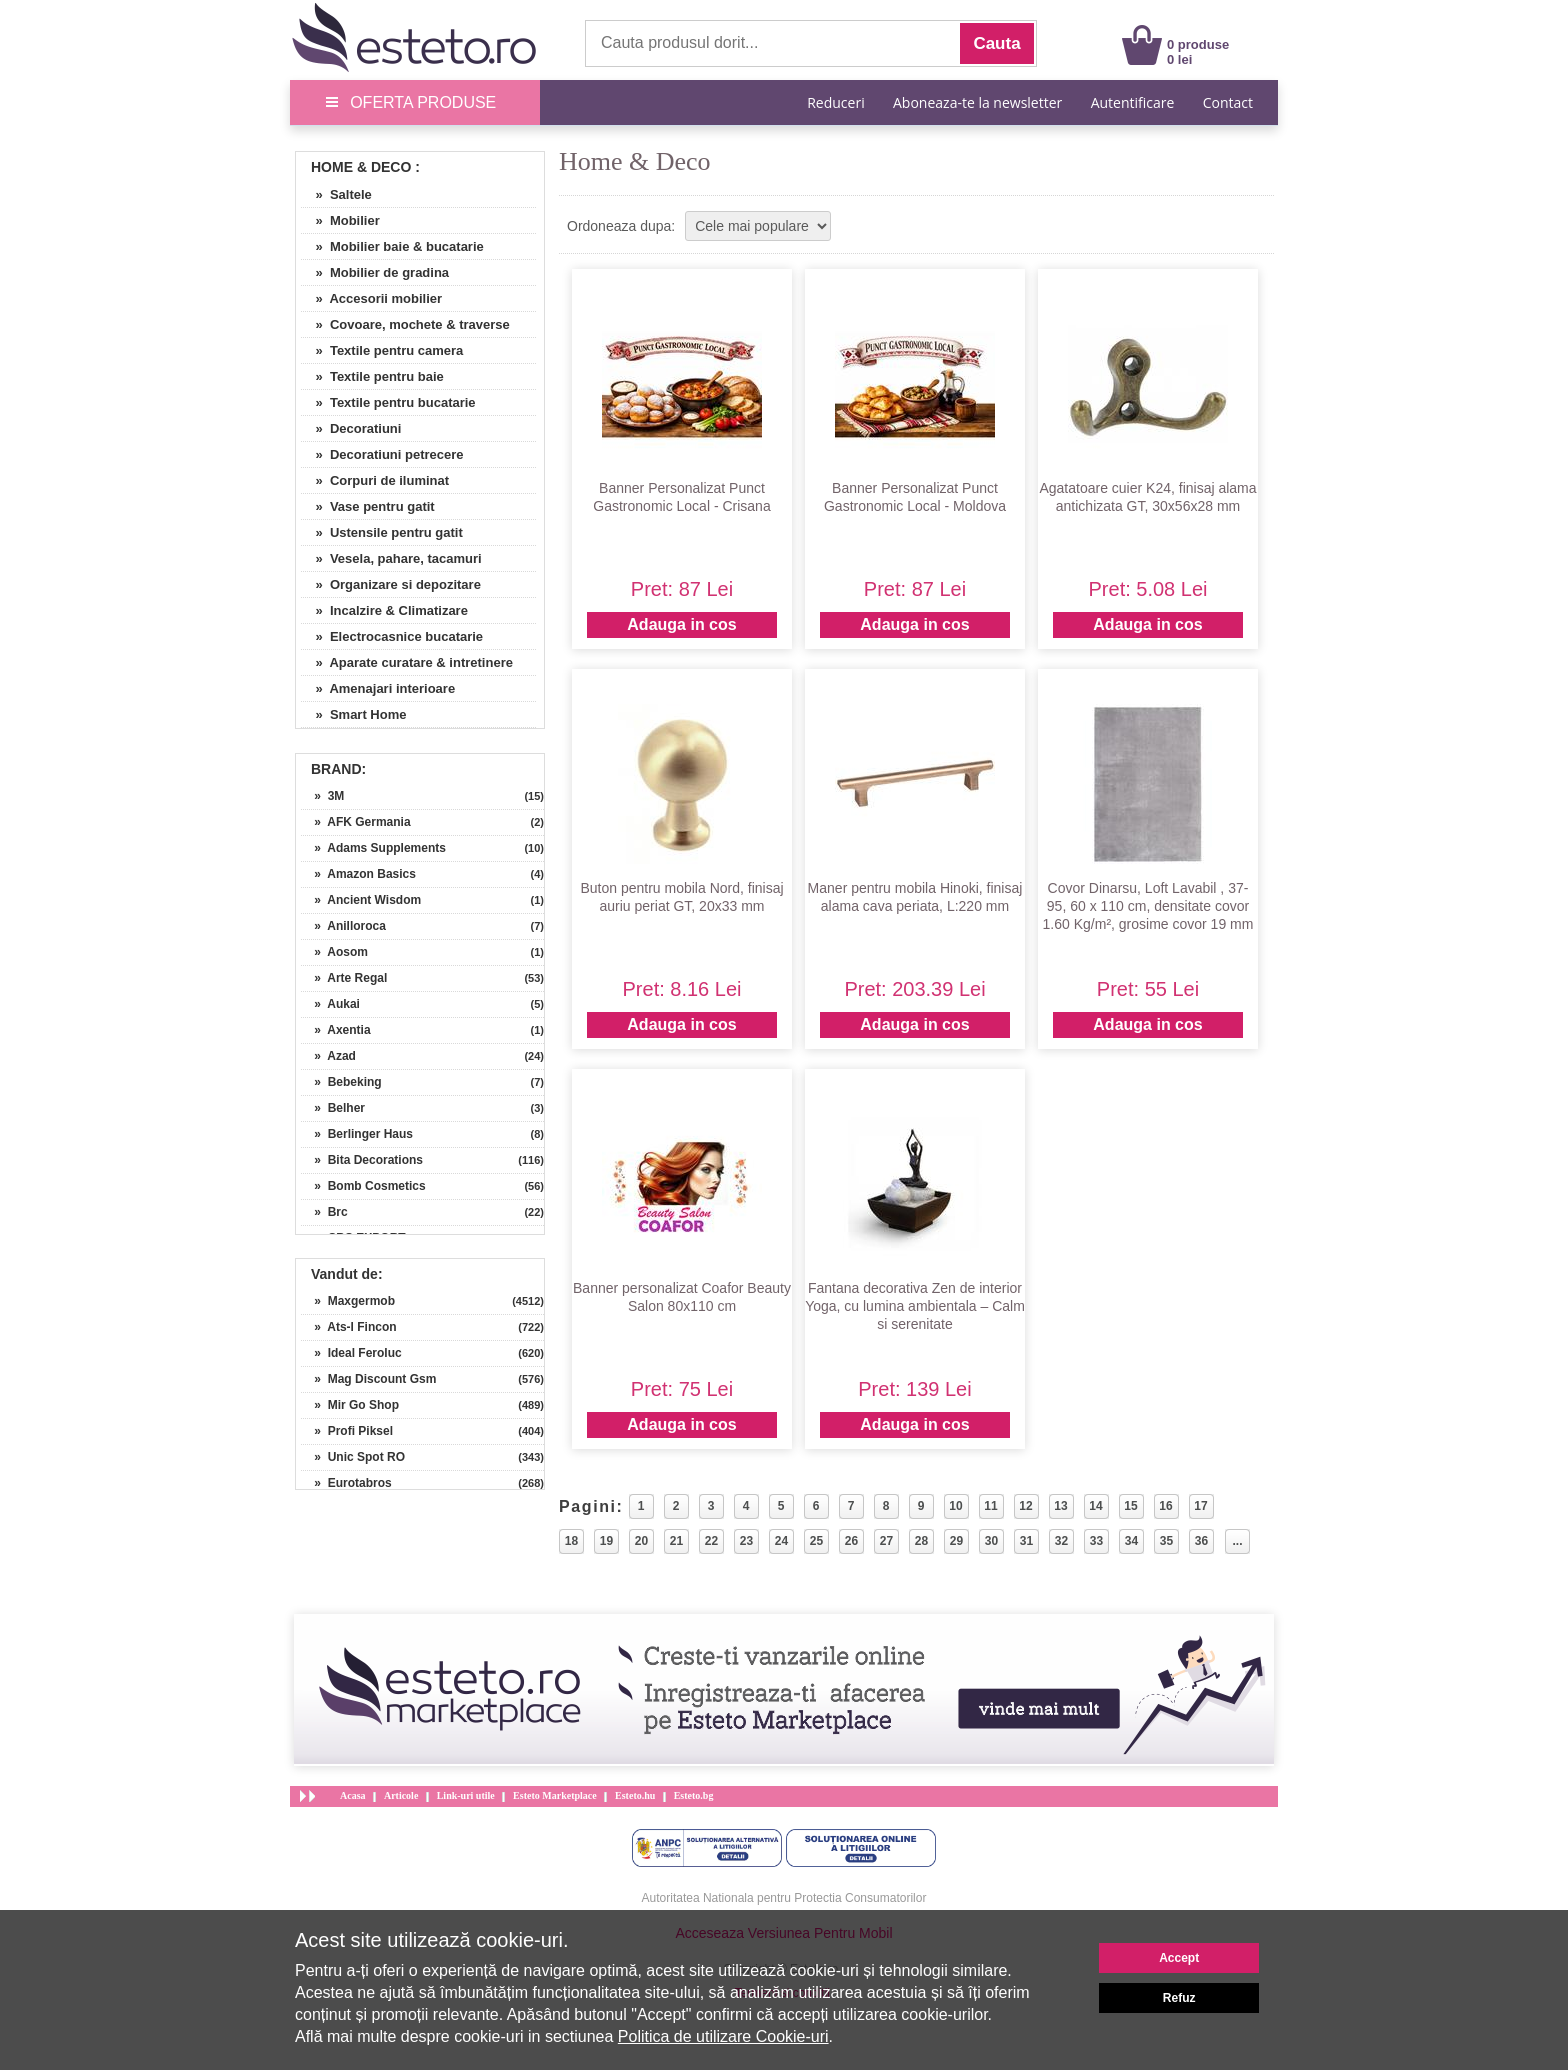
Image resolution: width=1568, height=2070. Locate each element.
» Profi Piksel (347, 1431)
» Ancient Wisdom (361, 900)
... (1237, 1541)
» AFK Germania (356, 822)
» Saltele (336, 194)
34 (1131, 1541)
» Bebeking (341, 1082)
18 (571, 1541)
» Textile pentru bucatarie (388, 402)
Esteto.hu (635, 1795)
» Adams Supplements (373, 848)
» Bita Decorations (362, 1160)
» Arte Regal (344, 978)
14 (1095, 1506)
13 (1060, 1506)
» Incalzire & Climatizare (384, 610)
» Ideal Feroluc (351, 1353)
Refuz (1179, 1998)
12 (1025, 1506)
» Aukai (330, 1004)
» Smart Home (353, 714)
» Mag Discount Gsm (368, 1379)
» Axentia (336, 1030)
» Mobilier (340, 220)
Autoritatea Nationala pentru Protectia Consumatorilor (784, 1898)
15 (1130, 1506)
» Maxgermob (348, 1301)
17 (1200, 1506)
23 (746, 1541)
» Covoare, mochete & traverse (405, 324)
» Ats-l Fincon (349, 1327)
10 (955, 1506)
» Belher (333, 1108)
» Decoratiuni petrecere (382, 454)
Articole (401, 1795)
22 (711, 1541)
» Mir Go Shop (350, 1405)
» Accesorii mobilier (371, 298)
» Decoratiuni (351, 428)
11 (990, 1506)
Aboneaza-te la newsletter (977, 102)
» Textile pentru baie (372, 376)
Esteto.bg (694, 1795)
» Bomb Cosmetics (363, 1186)
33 (1096, 1541)
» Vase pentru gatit (368, 506)
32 (1061, 1541)
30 (991, 1541)
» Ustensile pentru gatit (382, 532)
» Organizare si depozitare (391, 584)
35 (1166, 1541)
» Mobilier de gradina (375, 272)
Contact (1228, 102)
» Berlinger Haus (357, 1134)
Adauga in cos (681, 624)
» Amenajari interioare (378, 688)
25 (816, 1541)
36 (1201, 1541)
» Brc (324, 1212)
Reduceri (835, 102)
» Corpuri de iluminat (375, 480)
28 (921, 1541)
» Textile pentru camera (382, 350)
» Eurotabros (346, 1483)
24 (781, 1541)
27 (886, 1541)
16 (1165, 1506)
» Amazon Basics (358, 874)
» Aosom (334, 952)
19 (606, 1541)
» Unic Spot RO (353, 1457)
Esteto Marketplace (555, 1795)
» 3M (322, 796)
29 (956, 1541)
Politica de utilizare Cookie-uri (723, 2036)
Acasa (353, 1795)
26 (851, 1541)
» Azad (328, 1056)
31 (1026, 1541)
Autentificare (1133, 102)
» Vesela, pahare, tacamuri (391, 558)
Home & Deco (361, 167)
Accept (1179, 1958)
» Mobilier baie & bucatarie (392, 246)
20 (641, 1541)
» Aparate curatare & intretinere (407, 662)
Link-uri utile (466, 1795)
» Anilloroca (343, 926)
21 (676, 1541)
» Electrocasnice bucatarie (392, 636)
